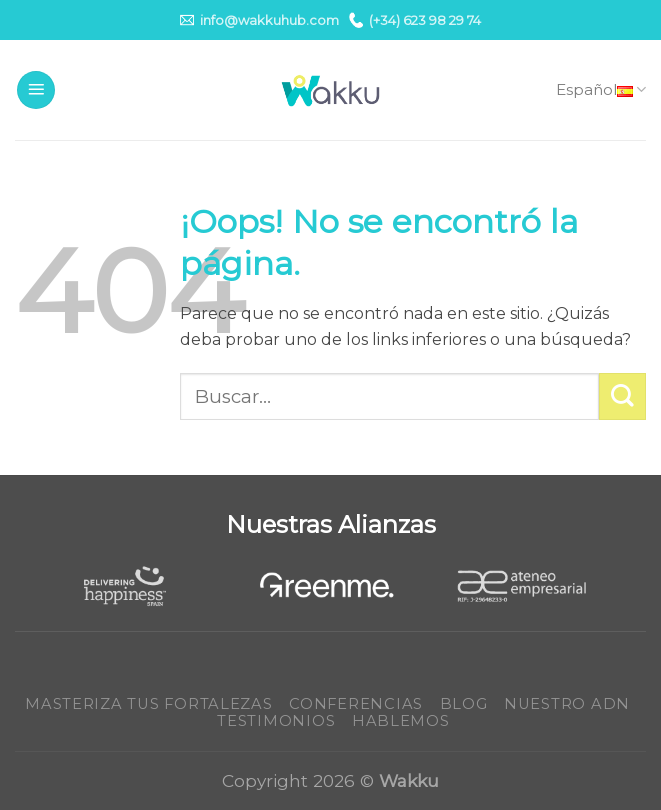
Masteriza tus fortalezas (149, 704)
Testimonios (276, 721)
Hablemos (401, 721)
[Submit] (622, 396)
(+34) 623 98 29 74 (415, 20)
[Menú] (36, 90)
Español (601, 90)
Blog (464, 704)
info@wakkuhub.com (259, 20)
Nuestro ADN (567, 704)
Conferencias (356, 704)
